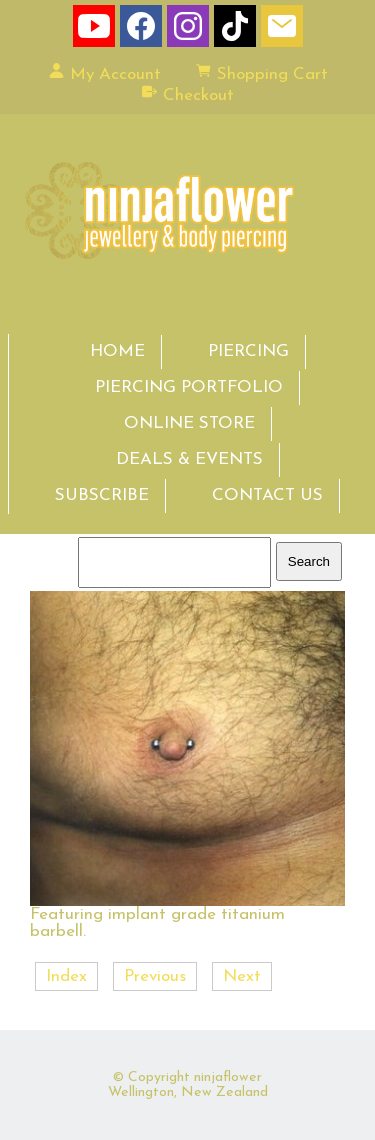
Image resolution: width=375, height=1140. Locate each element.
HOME (117, 351)
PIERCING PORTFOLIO (189, 387)
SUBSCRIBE (102, 495)
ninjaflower (228, 1077)
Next (242, 976)
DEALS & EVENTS (189, 459)
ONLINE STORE (189, 423)
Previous (155, 976)
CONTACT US (267, 495)
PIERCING (248, 351)
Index (66, 976)
